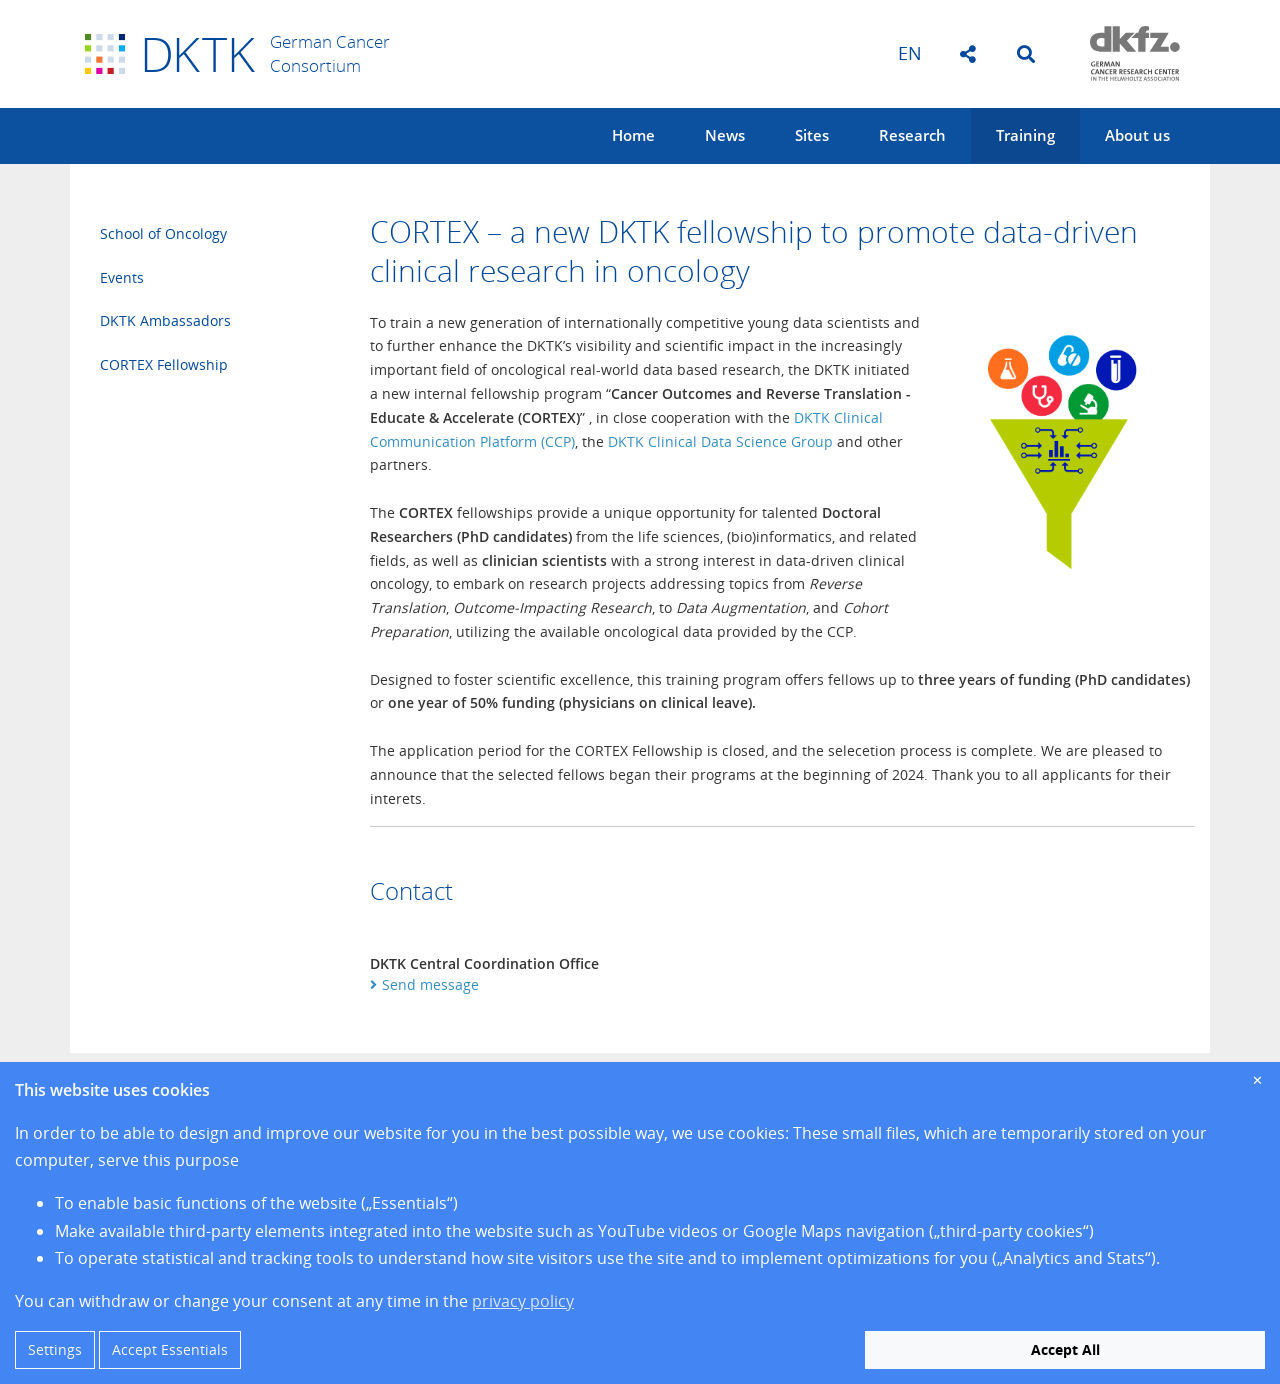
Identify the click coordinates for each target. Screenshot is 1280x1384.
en (910, 53)
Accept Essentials (170, 1349)
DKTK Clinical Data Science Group (720, 441)
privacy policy (523, 1301)
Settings (55, 1349)
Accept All (1065, 1349)
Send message (430, 984)
